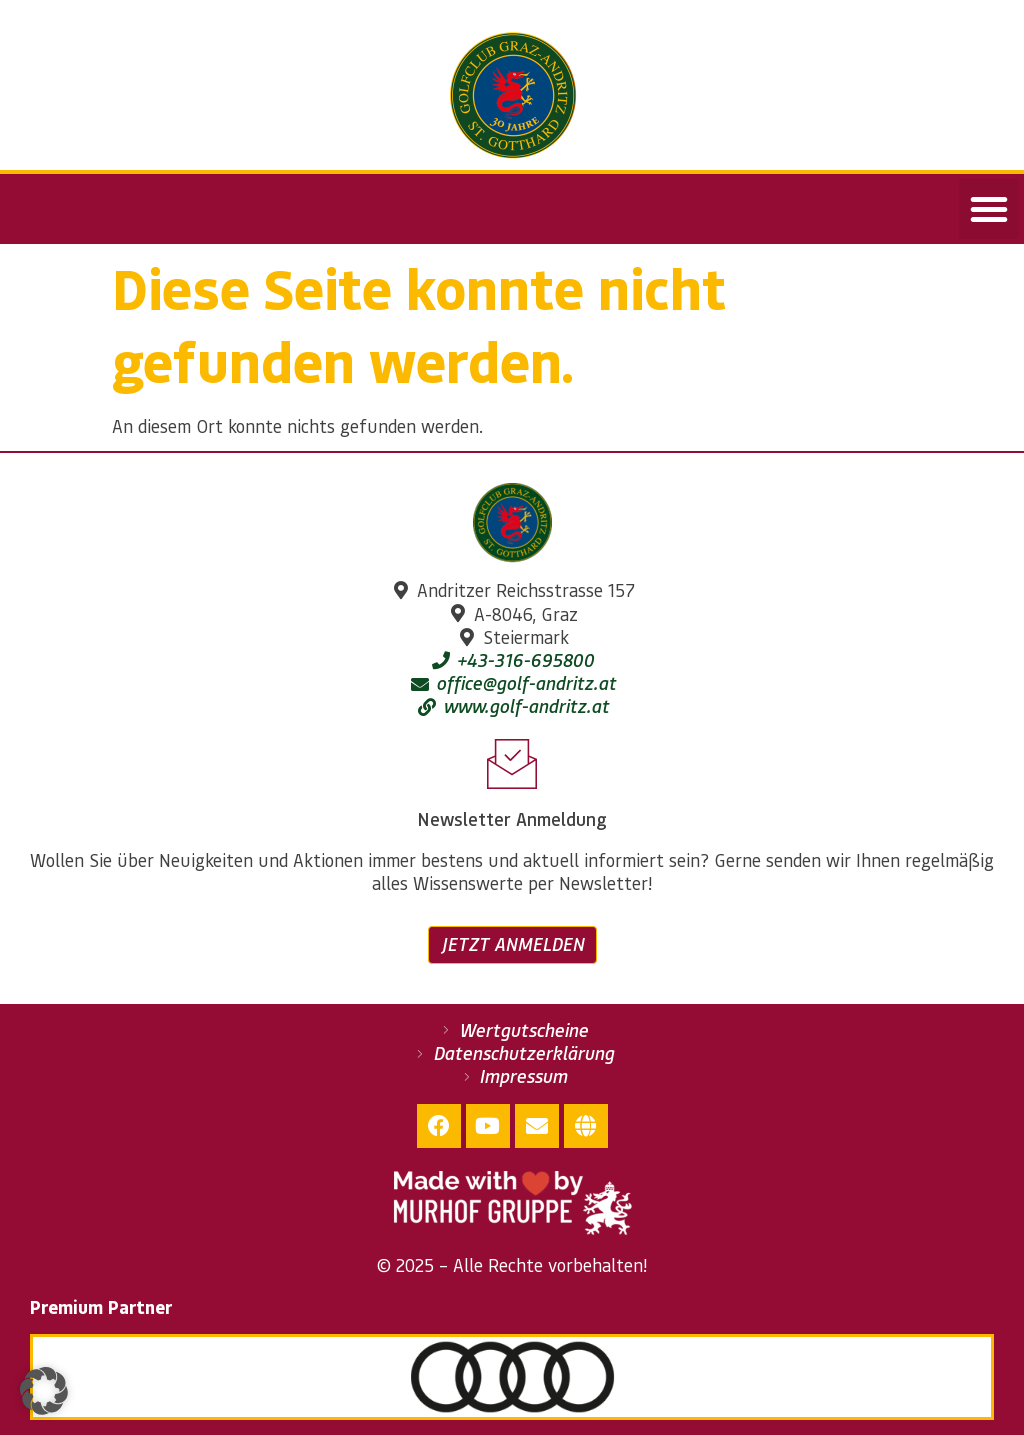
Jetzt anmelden (512, 944)
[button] (989, 209)
